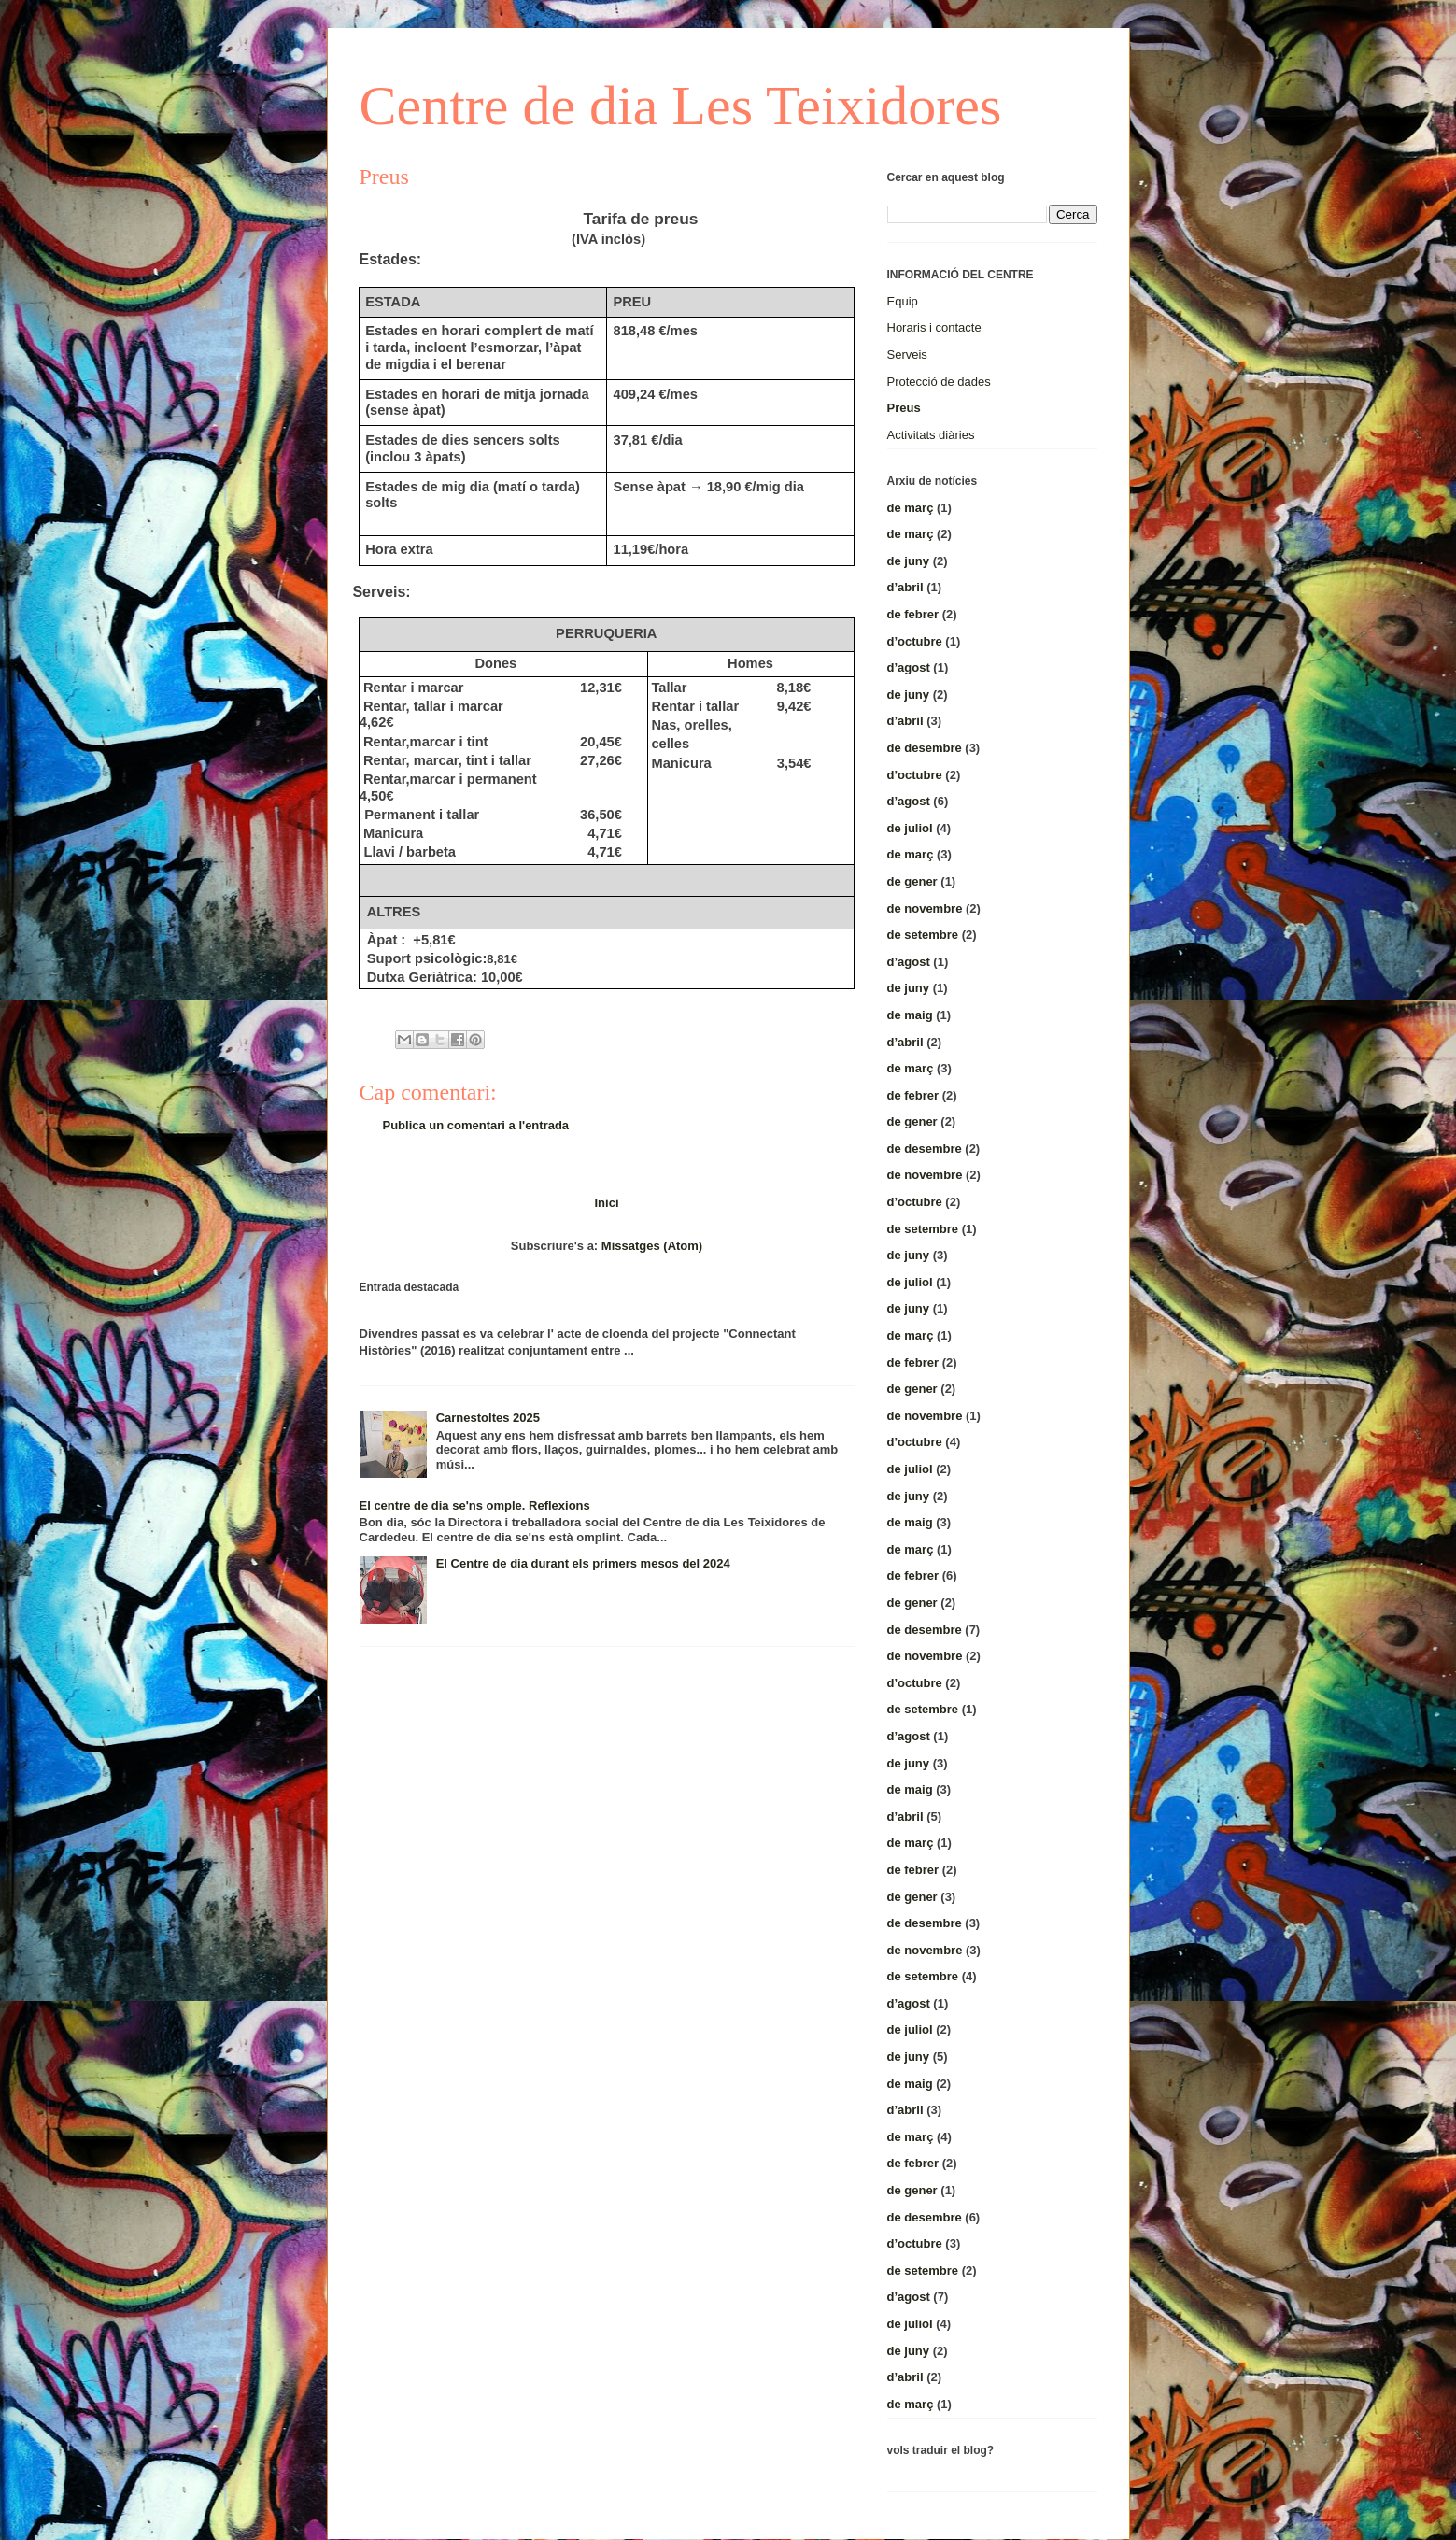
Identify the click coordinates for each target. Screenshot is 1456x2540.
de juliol (910, 828)
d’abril (905, 587)
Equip (902, 301)
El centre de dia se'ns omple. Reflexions (475, 1505)
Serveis (907, 355)
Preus (904, 408)
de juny (908, 561)
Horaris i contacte (934, 327)
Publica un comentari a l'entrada (476, 1125)
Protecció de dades (939, 382)
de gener (912, 881)
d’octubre (914, 641)
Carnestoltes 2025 (488, 1418)
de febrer (913, 614)
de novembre (925, 908)
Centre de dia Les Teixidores (681, 105)
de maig (910, 1015)
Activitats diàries (931, 435)
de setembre (923, 935)
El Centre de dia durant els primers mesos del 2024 (583, 1563)
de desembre (924, 748)
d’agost (908, 667)
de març (910, 508)
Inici (606, 1203)
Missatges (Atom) (651, 1246)
